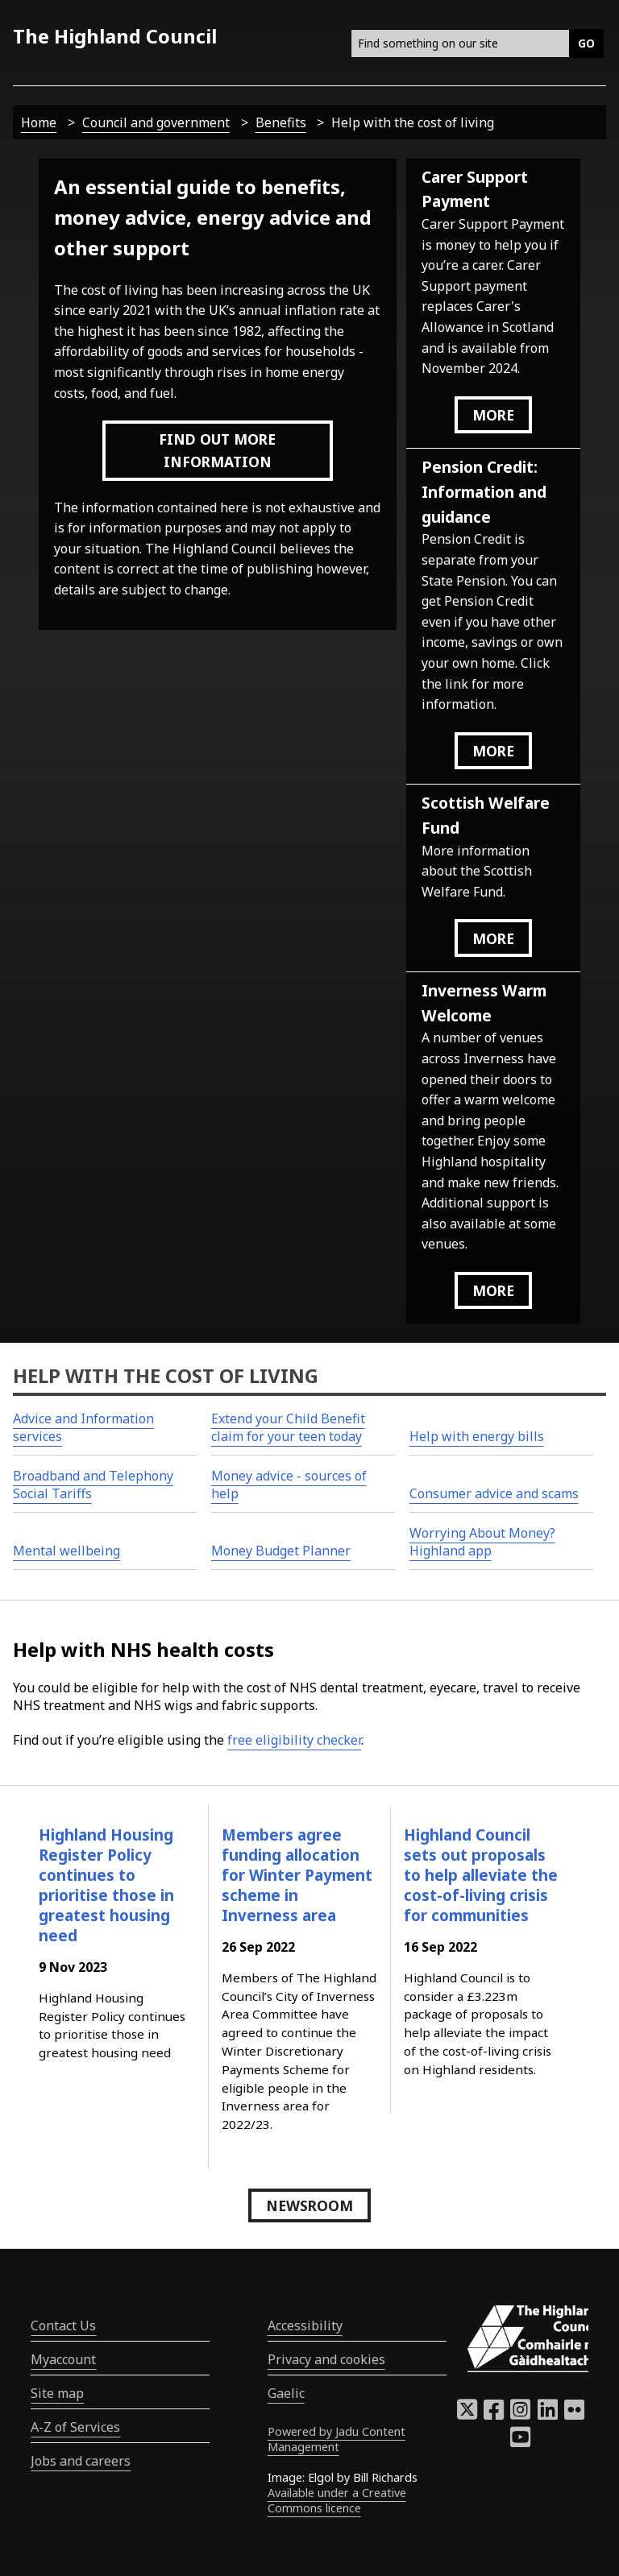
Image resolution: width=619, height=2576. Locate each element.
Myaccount (63, 2359)
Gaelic (286, 2393)
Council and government (156, 122)
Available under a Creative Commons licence (337, 2500)
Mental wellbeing (66, 1550)
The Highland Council (115, 36)
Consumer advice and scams (494, 1493)
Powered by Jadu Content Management (336, 2439)
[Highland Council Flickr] (574, 2414)
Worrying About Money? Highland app (482, 1541)
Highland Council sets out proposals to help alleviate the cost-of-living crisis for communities (481, 1874)
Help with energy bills (476, 1436)
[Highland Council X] (467, 2414)
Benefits (280, 122)
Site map (57, 2393)
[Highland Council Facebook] (494, 2414)
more (493, 415)
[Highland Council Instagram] (520, 2414)
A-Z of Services (75, 2427)
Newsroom (309, 2205)
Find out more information (217, 450)
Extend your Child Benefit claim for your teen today (288, 1427)
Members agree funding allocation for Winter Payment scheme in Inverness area (297, 1874)
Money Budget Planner (281, 1550)
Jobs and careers (81, 2461)
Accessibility (305, 2325)
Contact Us (63, 2325)
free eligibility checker (294, 1740)
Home (38, 122)
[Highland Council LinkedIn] (548, 2414)
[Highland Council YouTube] (520, 2441)
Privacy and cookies (326, 2359)
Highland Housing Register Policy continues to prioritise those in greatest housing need (106, 1884)
